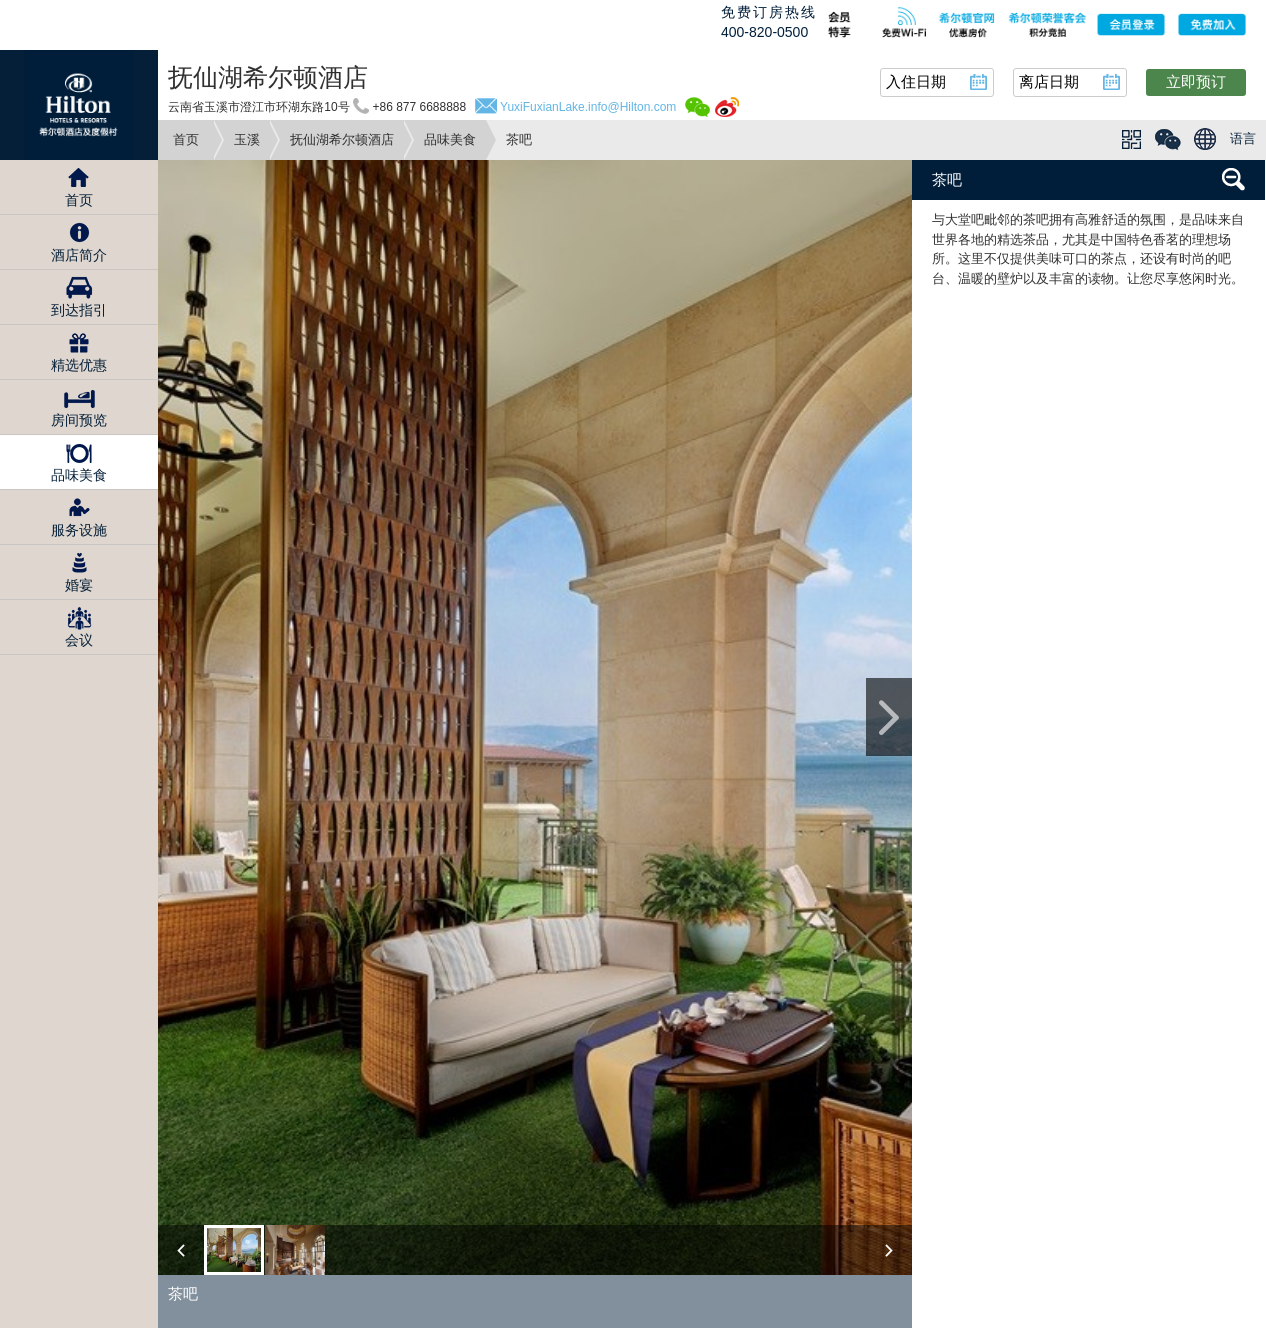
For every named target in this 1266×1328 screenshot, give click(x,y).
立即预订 (1196, 81)
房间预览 (79, 420)
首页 (186, 139)
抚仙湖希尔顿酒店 (342, 139)
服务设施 (79, 530)
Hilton (79, 105)
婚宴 (79, 585)
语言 (1243, 138)
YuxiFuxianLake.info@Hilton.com (588, 107)
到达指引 (79, 310)
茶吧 (947, 179)
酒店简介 (79, 255)
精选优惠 (79, 365)
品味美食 (450, 139)
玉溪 (247, 139)
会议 (79, 640)
